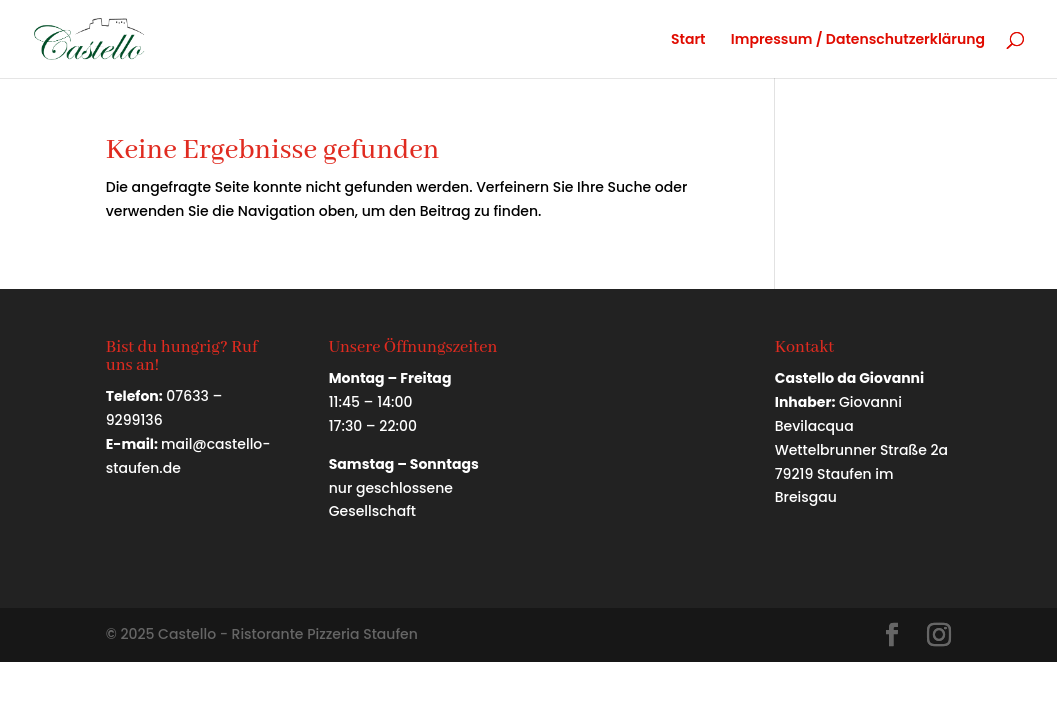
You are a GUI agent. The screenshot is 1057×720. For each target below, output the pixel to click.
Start (688, 40)
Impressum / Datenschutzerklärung (858, 40)
